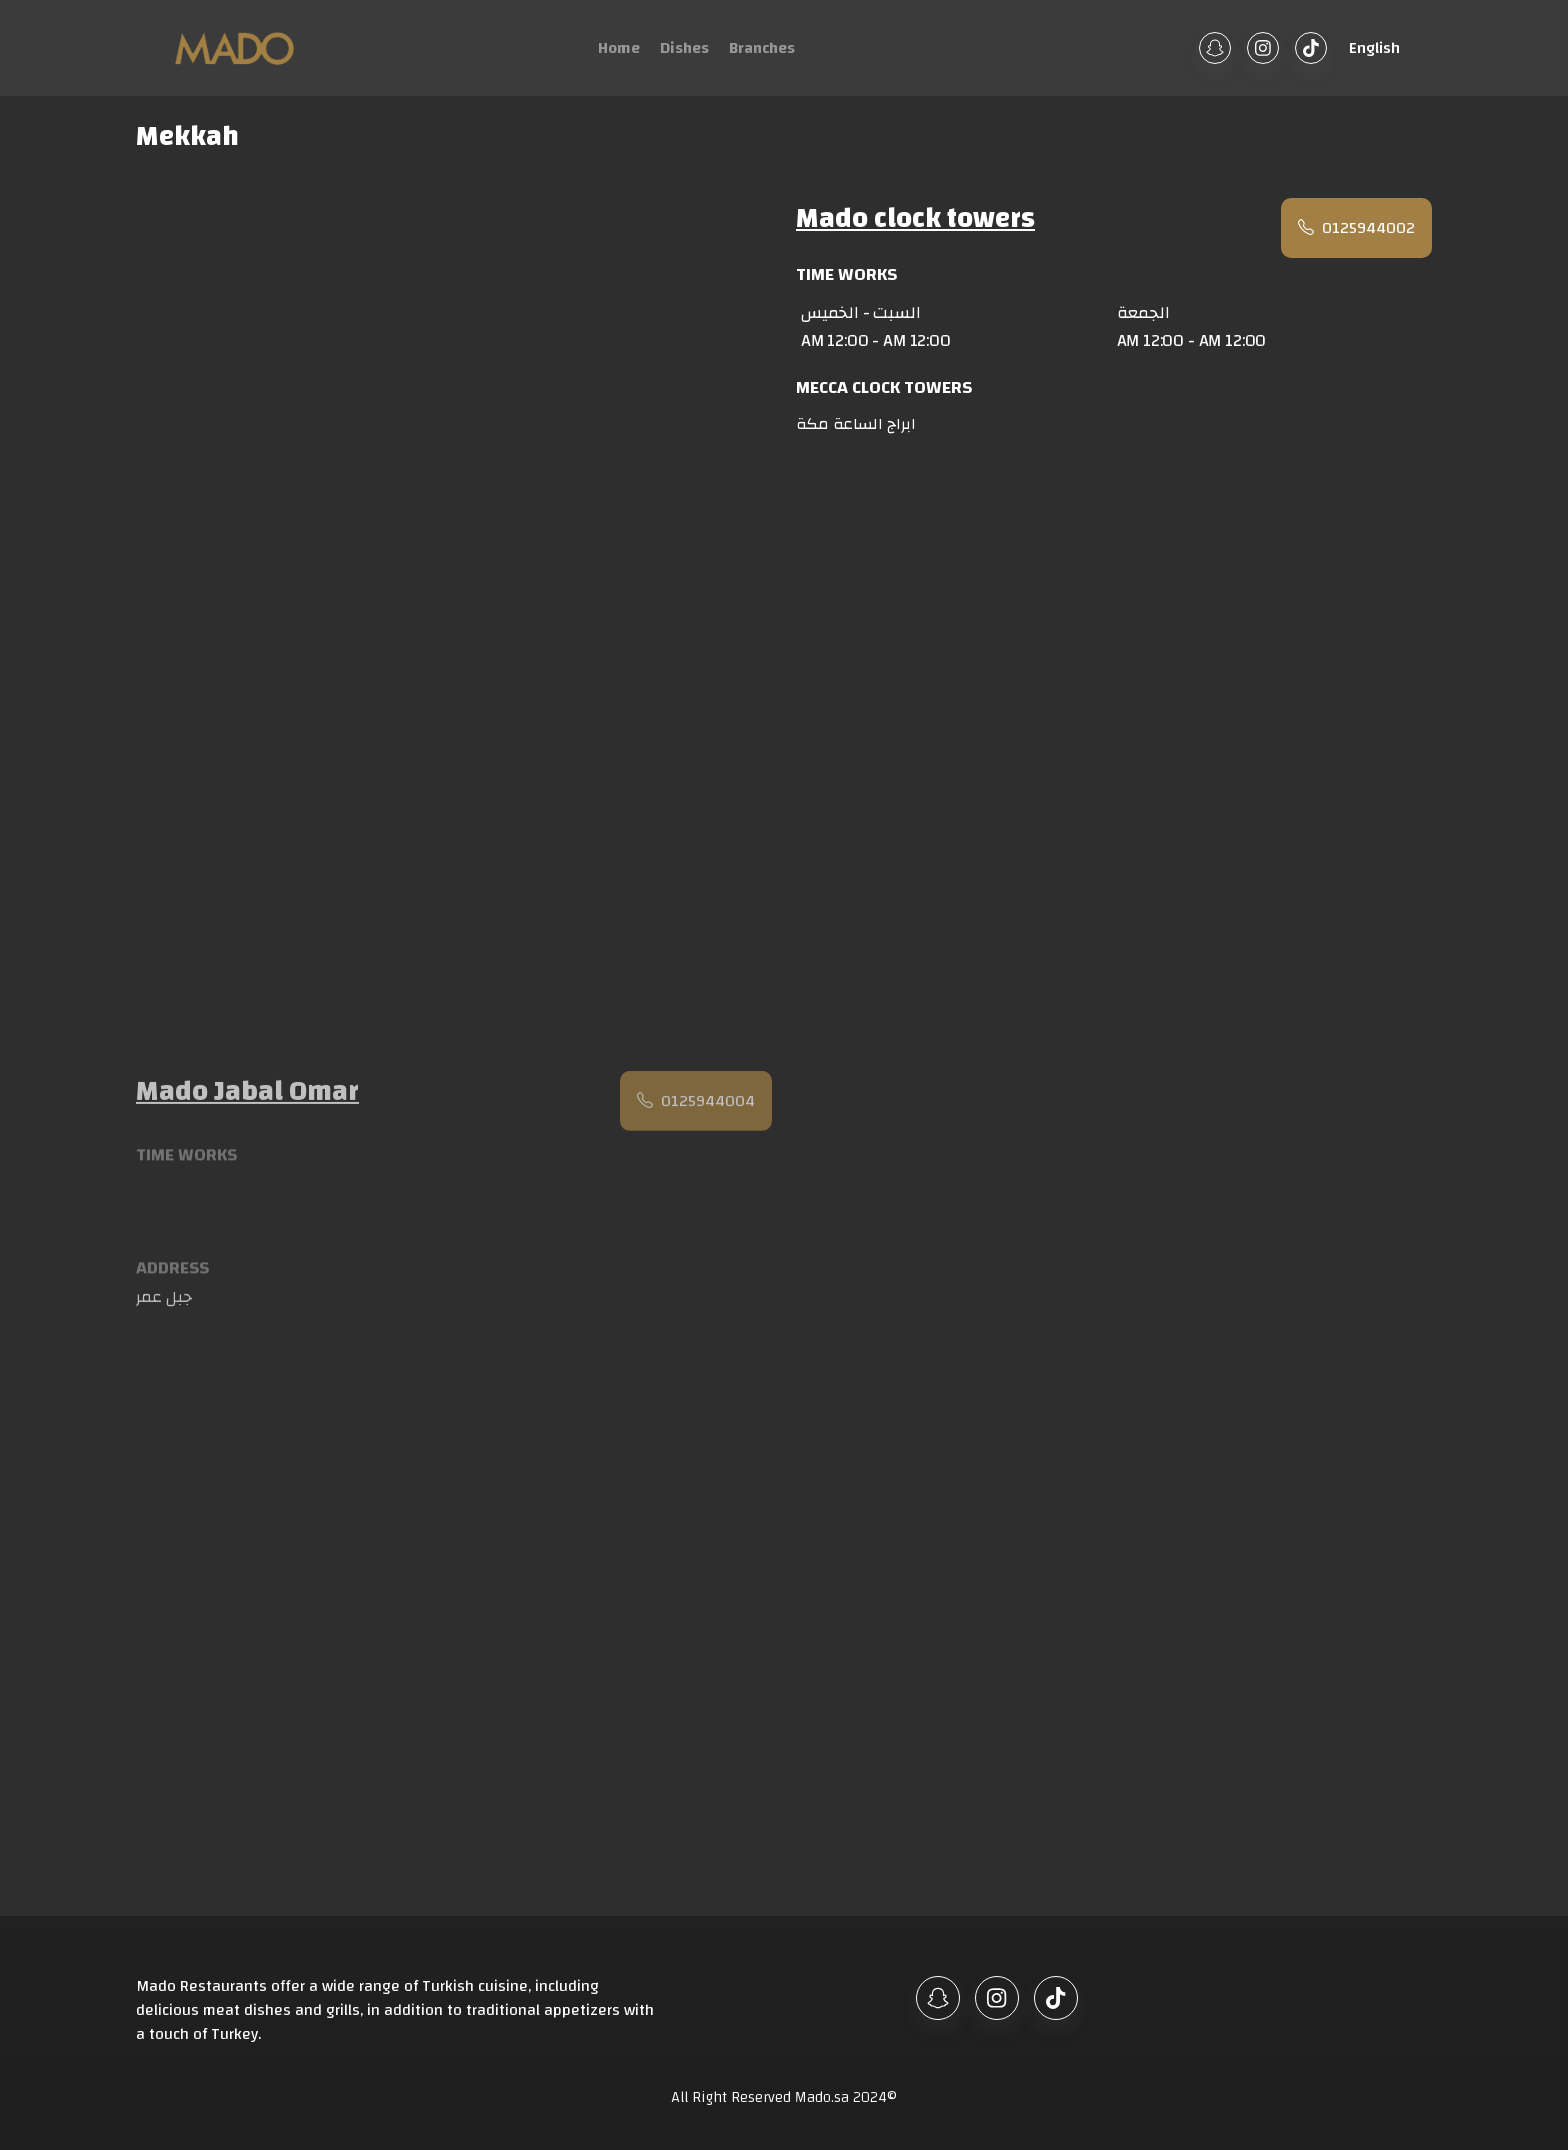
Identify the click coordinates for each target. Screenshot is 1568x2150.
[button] (1371, 48)
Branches (762, 48)
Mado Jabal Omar (247, 1098)
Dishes (684, 48)
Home (619, 48)
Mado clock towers (915, 221)
